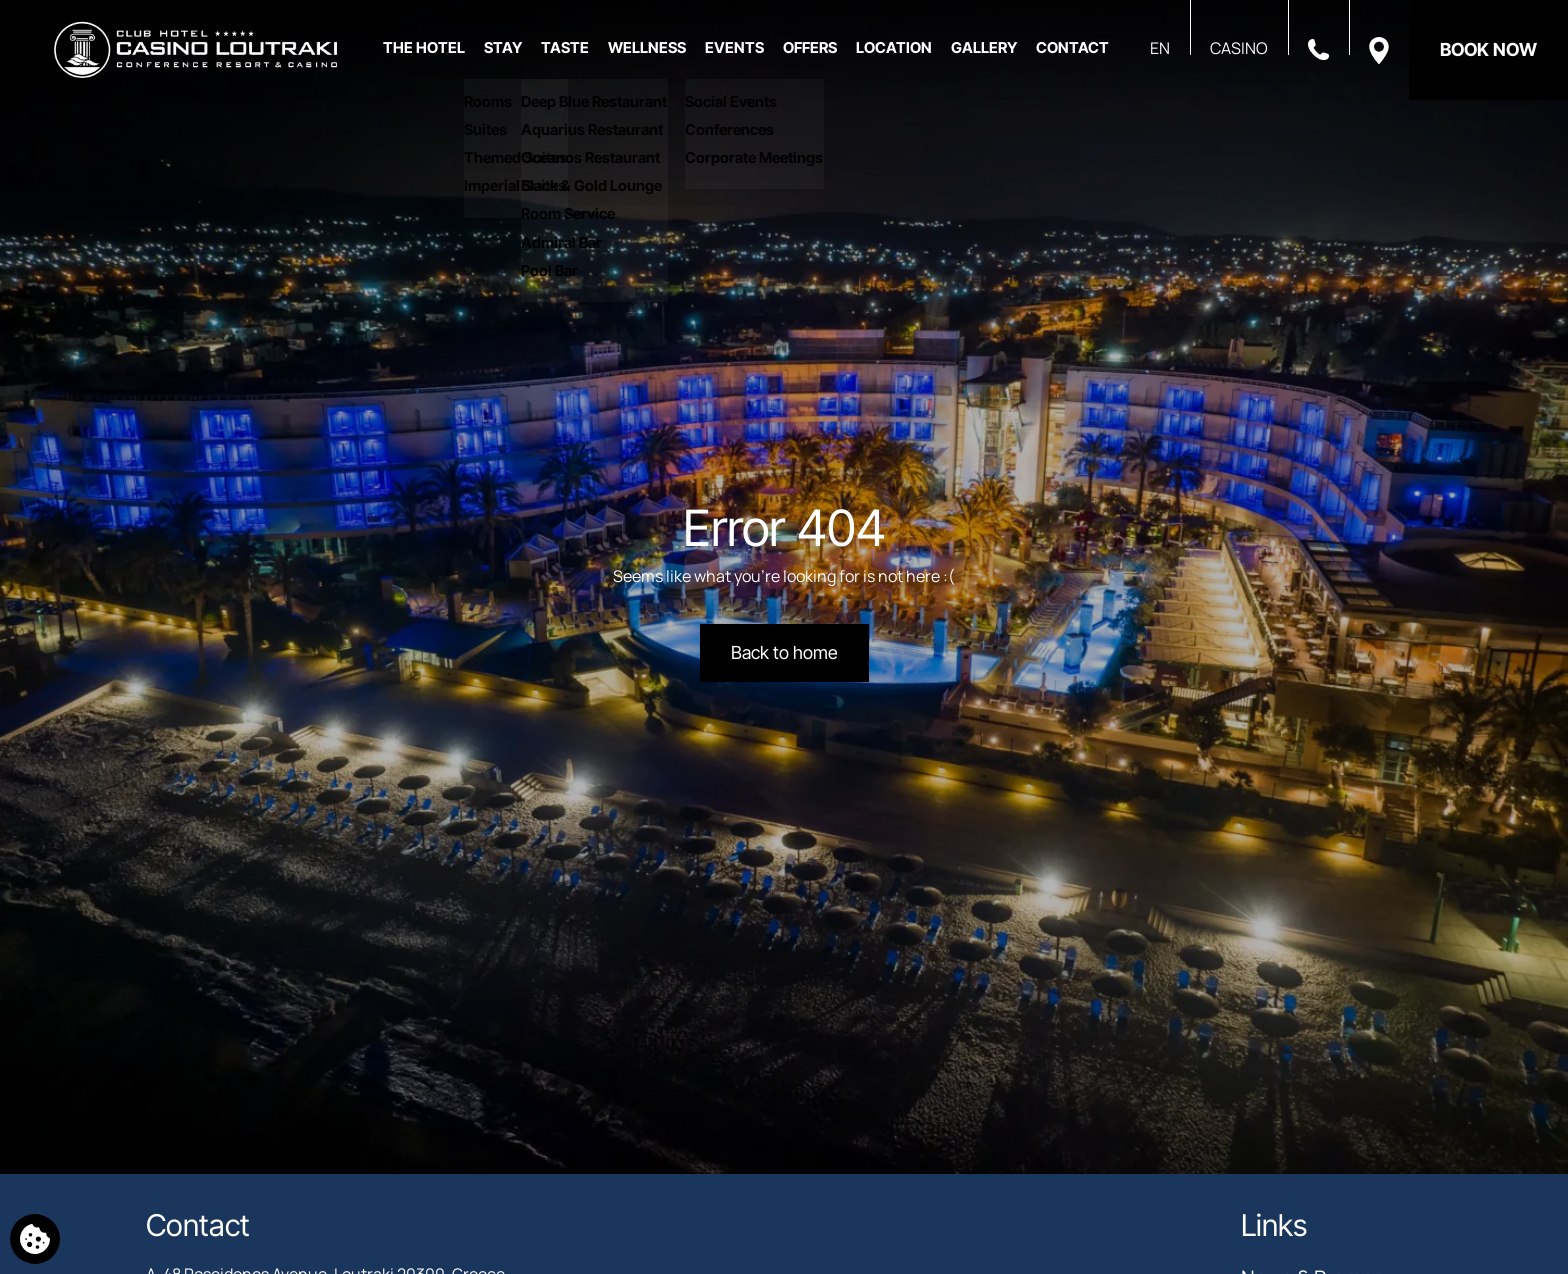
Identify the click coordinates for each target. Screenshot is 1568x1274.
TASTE (565, 47)
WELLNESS (647, 47)
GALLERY (984, 47)
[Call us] (1318, 48)
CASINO (1239, 48)
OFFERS (810, 47)
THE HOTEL (424, 47)
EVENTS (734, 47)
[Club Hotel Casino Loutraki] (195, 50)
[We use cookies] (35, 1239)
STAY (503, 47)
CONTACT (1072, 47)
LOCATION (894, 47)
